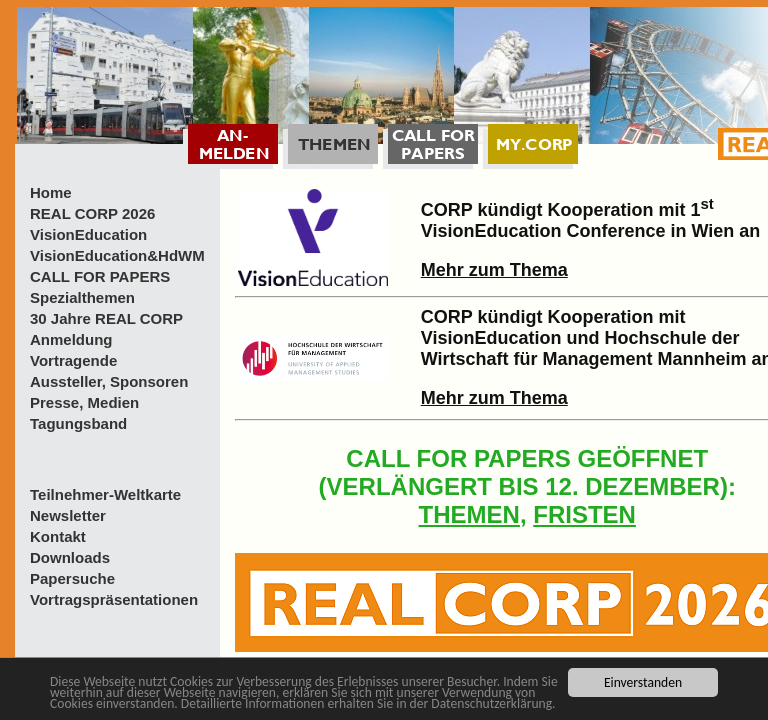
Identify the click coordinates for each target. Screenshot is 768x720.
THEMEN (469, 514)
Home (51, 192)
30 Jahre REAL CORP (106, 318)
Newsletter (68, 515)
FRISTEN (584, 514)
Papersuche (72, 578)
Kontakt (58, 536)
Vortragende (73, 360)
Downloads (70, 557)
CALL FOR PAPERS (100, 276)
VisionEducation (88, 234)
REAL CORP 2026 (92, 213)
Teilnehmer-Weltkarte (105, 494)
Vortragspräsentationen (114, 599)
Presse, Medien (84, 402)
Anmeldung (71, 339)
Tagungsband (78, 423)
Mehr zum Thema (494, 270)
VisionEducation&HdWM (117, 255)
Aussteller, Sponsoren (109, 381)
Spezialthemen (82, 297)
